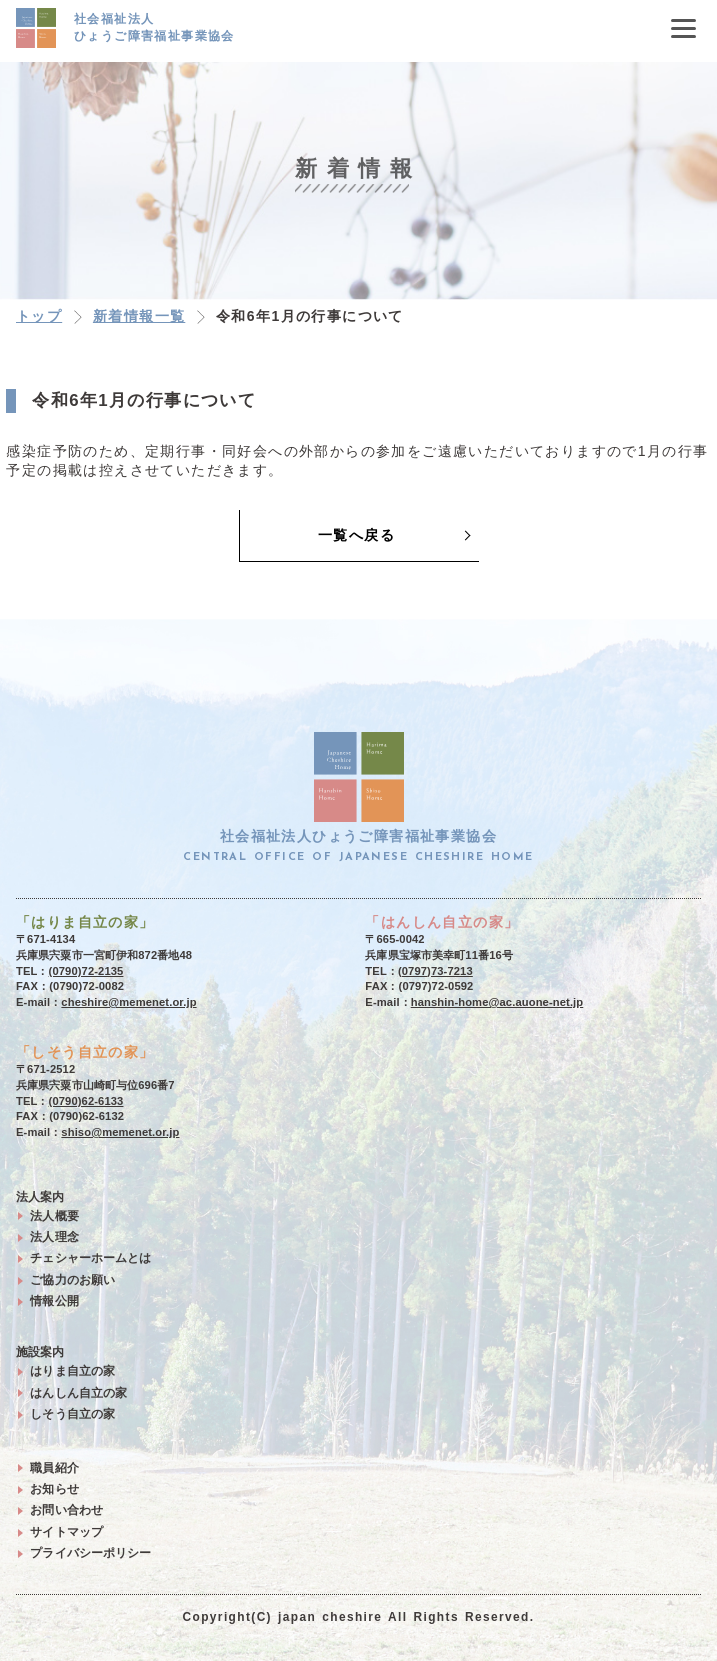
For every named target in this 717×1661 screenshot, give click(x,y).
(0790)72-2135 (86, 971)
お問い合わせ (66, 1510)
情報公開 (54, 1301)
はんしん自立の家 (78, 1393)
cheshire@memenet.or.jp (128, 1002)
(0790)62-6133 (86, 1101)
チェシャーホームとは (90, 1258)
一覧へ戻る (356, 535)
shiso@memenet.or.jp (120, 1132)
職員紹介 (54, 1468)
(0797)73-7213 (435, 971)
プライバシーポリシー (90, 1553)
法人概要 (54, 1216)
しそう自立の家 (72, 1414)
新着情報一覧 (139, 316)
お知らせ (54, 1489)
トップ (39, 316)
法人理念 (54, 1237)
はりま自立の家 (72, 1371)
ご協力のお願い (72, 1280)
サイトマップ (66, 1532)
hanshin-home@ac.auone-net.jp (497, 1002)
